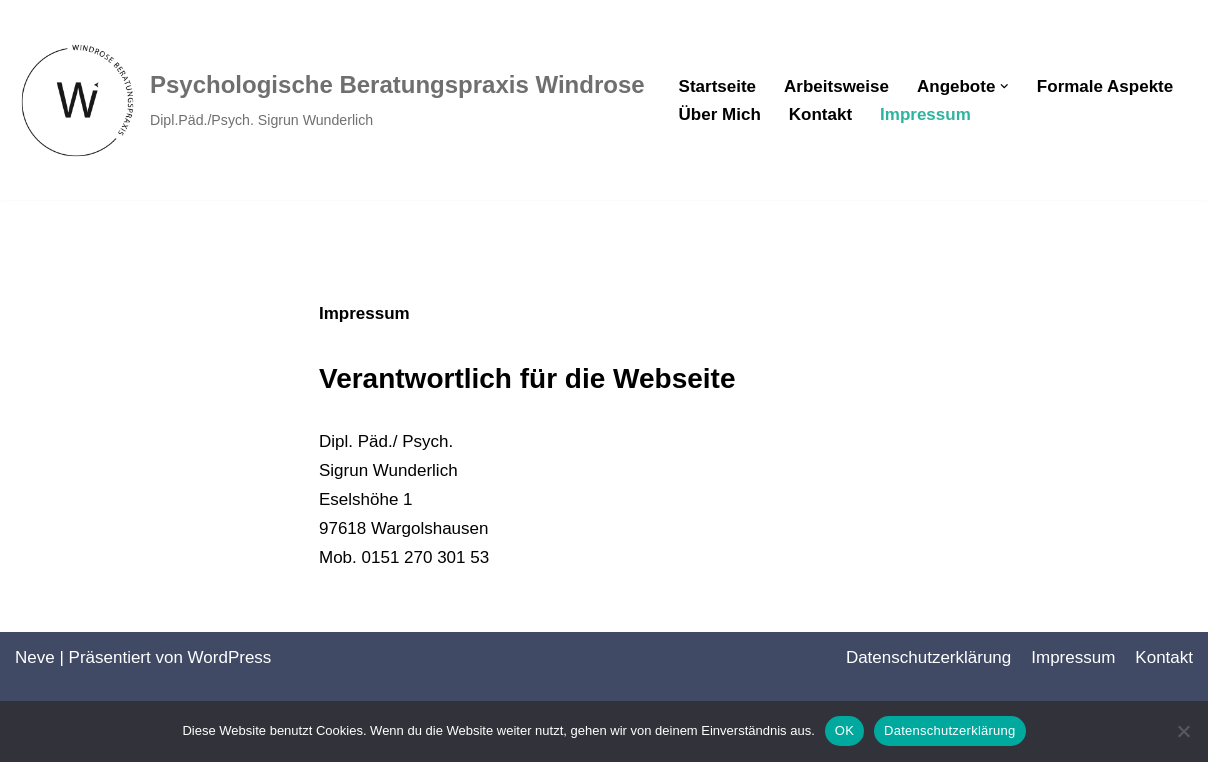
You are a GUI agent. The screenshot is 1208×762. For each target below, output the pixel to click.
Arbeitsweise (836, 86)
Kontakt (820, 114)
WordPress (230, 657)
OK (844, 730)
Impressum (925, 114)
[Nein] (1183, 731)
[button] (1004, 86)
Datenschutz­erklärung (928, 657)
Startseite (717, 86)
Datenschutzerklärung (949, 730)
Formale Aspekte (1105, 86)
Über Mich (720, 114)
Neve (35, 657)
